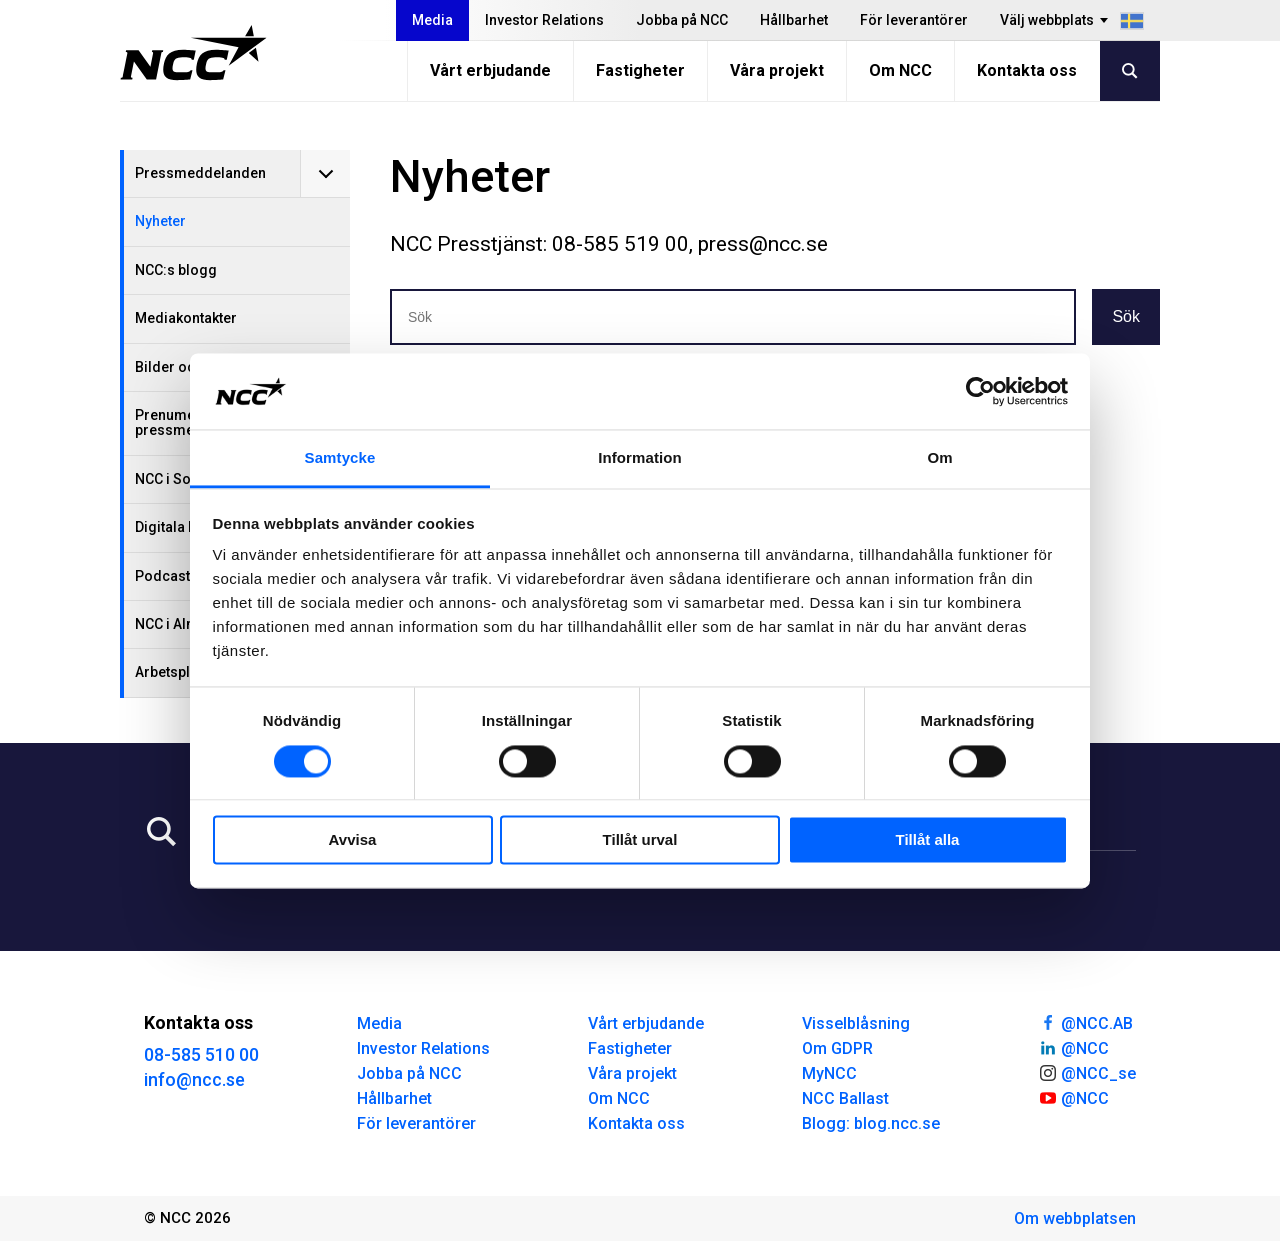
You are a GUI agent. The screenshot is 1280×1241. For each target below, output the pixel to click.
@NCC (1073, 1047)
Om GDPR (837, 1048)
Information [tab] (640, 458)
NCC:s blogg (176, 270)
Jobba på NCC (682, 20)
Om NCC (900, 70)
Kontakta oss (1027, 70)
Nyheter (160, 221)
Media (432, 20)
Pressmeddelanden (200, 173)
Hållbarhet (794, 20)
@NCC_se (1087, 1072)
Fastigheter (640, 70)
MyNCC (829, 1073)
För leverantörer (914, 20)
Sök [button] (1126, 316)
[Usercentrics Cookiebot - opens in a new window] (980, 391)
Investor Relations (544, 20)
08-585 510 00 (201, 1054)
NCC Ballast (845, 1098)
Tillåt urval (640, 840)
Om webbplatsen (1075, 1218)
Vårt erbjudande (490, 70)
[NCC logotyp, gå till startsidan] (193, 53)
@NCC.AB (1085, 1022)
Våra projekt (777, 70)
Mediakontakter (186, 318)
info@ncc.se (194, 1079)
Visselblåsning (856, 1023)
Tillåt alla (928, 840)
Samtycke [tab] (340, 458)
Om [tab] (939, 458)
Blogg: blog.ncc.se (871, 1123)
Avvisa (353, 840)
